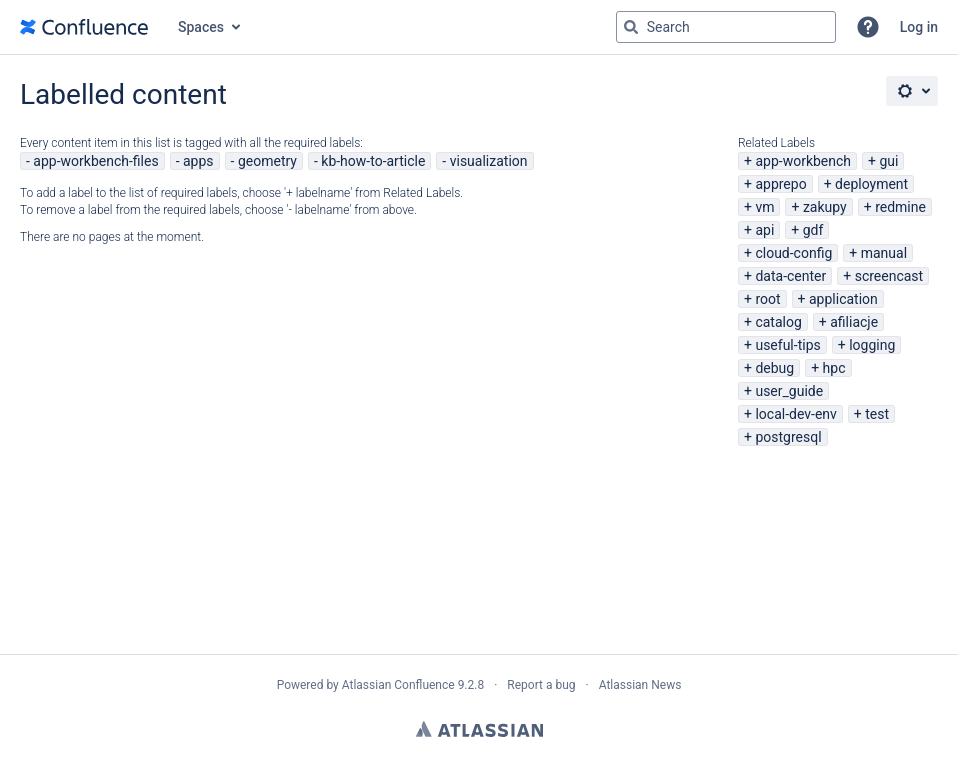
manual (884, 253)
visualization (489, 161)
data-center (790, 276)
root (767, 299)
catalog (778, 322)
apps (198, 161)
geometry (267, 161)
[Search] (631, 27)
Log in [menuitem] (919, 27)
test (877, 414)
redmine (900, 207)
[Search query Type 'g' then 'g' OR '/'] (726, 27)
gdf (813, 230)
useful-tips (787, 345)
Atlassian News (640, 685)
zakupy (825, 207)
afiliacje (854, 322)
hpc (834, 368)
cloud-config (793, 253)
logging (872, 345)
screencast (889, 276)
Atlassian (479, 729)
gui (888, 161)
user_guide (789, 391)
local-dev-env (795, 414)
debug (774, 368)
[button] (868, 27)
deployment (871, 184)
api (764, 230)
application (843, 299)
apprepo (780, 184)
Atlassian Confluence (398, 685)
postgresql (788, 437)
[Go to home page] (84, 27)
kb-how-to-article (373, 161)
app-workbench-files (95, 161)
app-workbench (803, 161)
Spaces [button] (201, 27)
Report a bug (541, 685)
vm (764, 207)
